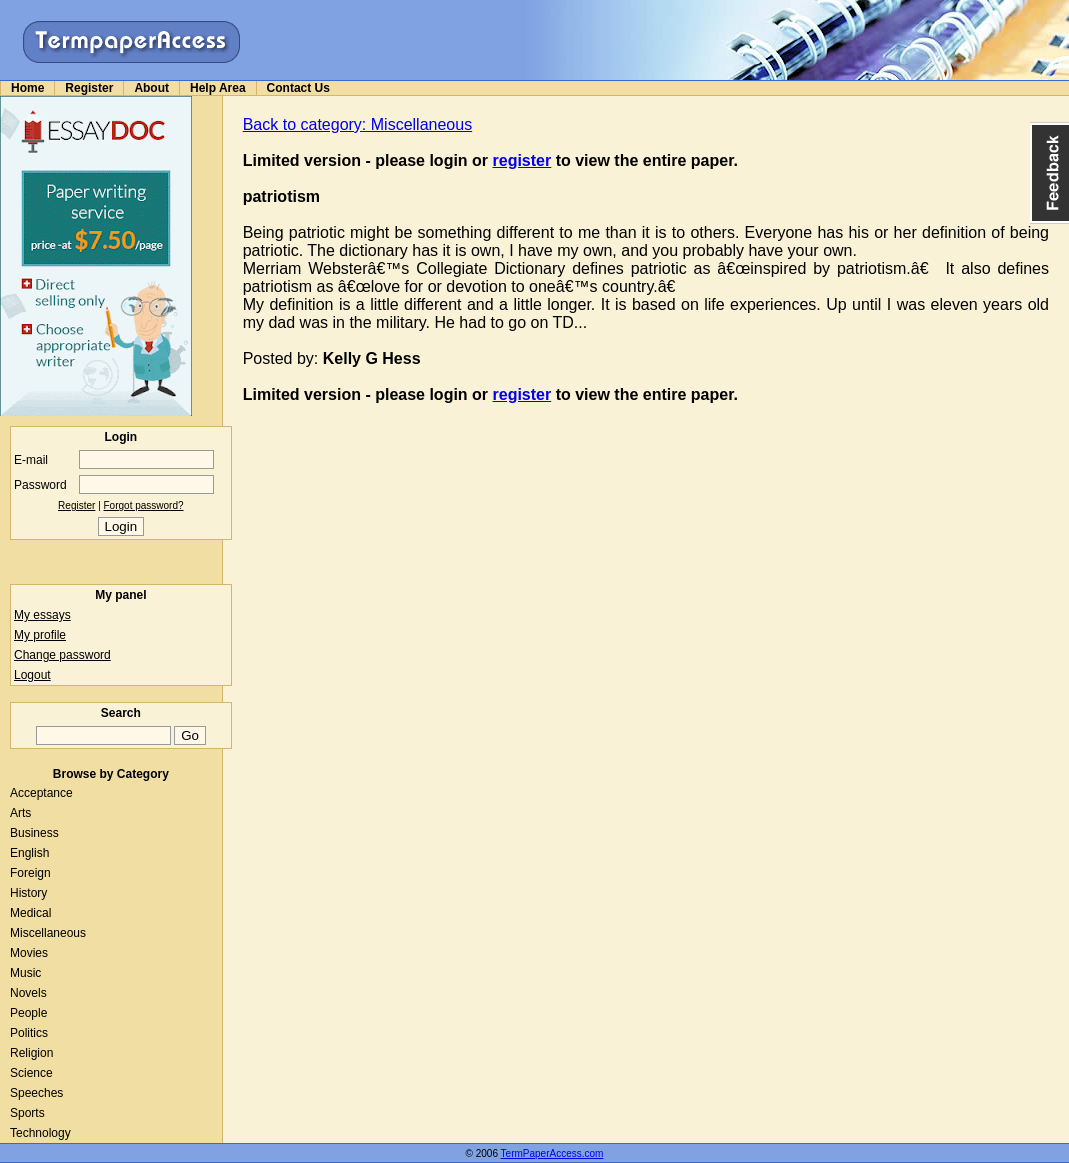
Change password (62, 655)
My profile (40, 635)
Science (31, 1073)
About (151, 88)
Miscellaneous (48, 933)
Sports (27, 1113)
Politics (29, 1033)
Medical (30, 913)
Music (25, 973)
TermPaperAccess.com (552, 1153)
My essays (42, 615)
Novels (28, 993)
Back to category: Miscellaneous (357, 124)
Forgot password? (144, 505)
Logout (32, 675)
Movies (29, 953)
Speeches (36, 1093)
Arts (20, 813)
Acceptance (41, 793)
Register (89, 88)
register (522, 160)
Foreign (30, 873)
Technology (40, 1133)
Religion (31, 1053)
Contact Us (298, 88)
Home (27, 88)
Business (34, 833)
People (28, 1013)
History (28, 893)
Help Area (218, 88)
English (29, 853)
